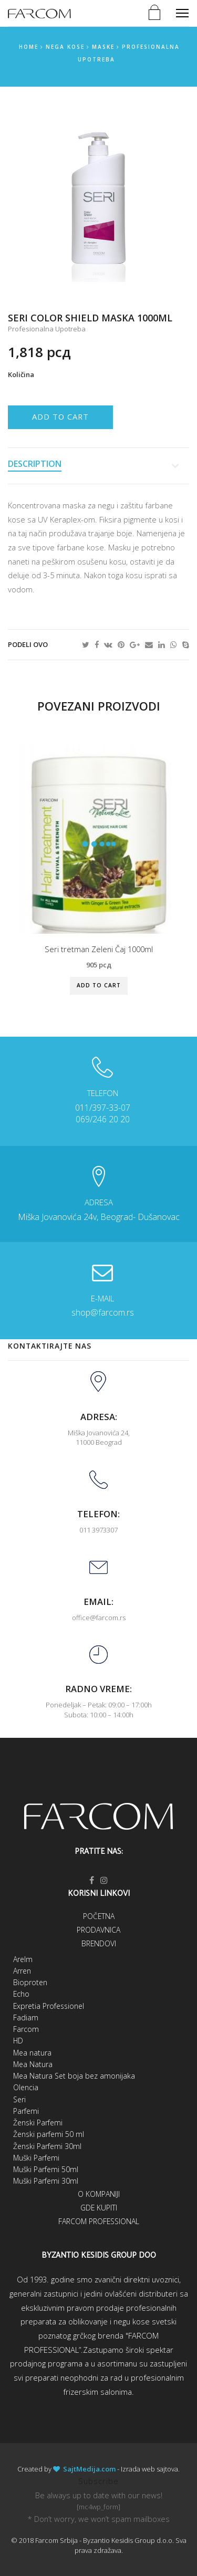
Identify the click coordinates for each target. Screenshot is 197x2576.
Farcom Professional (98, 2221)
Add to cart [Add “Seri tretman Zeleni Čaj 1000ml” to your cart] (99, 985)
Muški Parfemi (36, 2158)
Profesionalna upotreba (47, 328)
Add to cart (60, 416)
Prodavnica (98, 1930)
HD (18, 2041)
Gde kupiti (98, 2208)
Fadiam (25, 2017)
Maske (103, 46)
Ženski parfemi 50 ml (48, 2134)
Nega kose (65, 46)
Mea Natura (33, 2064)
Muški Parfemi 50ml (45, 2169)
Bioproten (30, 1982)
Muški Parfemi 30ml (45, 2181)
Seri (19, 2099)
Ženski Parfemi (38, 2122)
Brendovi (98, 1943)
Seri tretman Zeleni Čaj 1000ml (99, 949)
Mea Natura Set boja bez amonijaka (74, 2076)
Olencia (25, 2087)
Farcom (26, 2029)
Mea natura (32, 2053)
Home (28, 46)
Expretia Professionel (48, 2006)
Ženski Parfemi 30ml (47, 2146)
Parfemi (26, 2111)
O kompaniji (99, 2194)
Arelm (23, 1959)
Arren (22, 1971)
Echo (21, 1994)
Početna (99, 1916)
